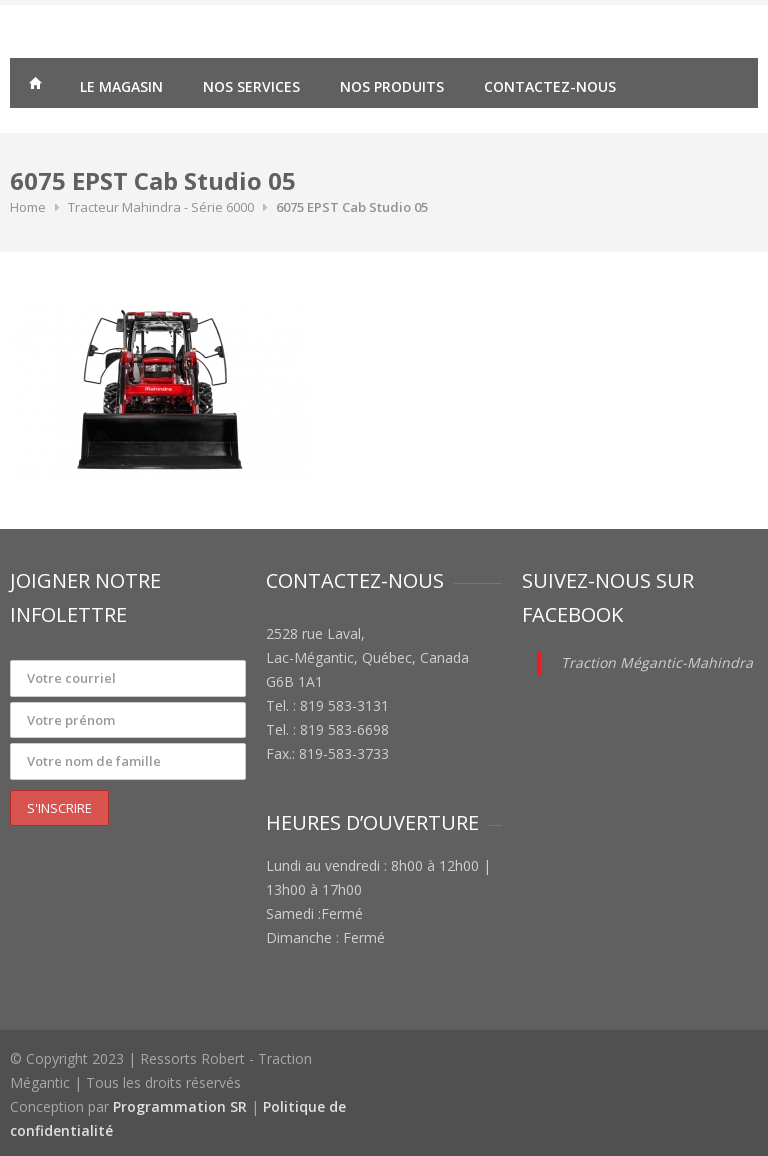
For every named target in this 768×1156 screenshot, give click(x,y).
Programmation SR (180, 1106)
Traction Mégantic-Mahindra (657, 662)
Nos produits (392, 86)
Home (28, 207)
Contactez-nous (550, 86)
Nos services (251, 86)
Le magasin (121, 86)
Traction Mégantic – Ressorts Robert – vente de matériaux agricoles (35, 86)
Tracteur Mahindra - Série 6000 (161, 207)
